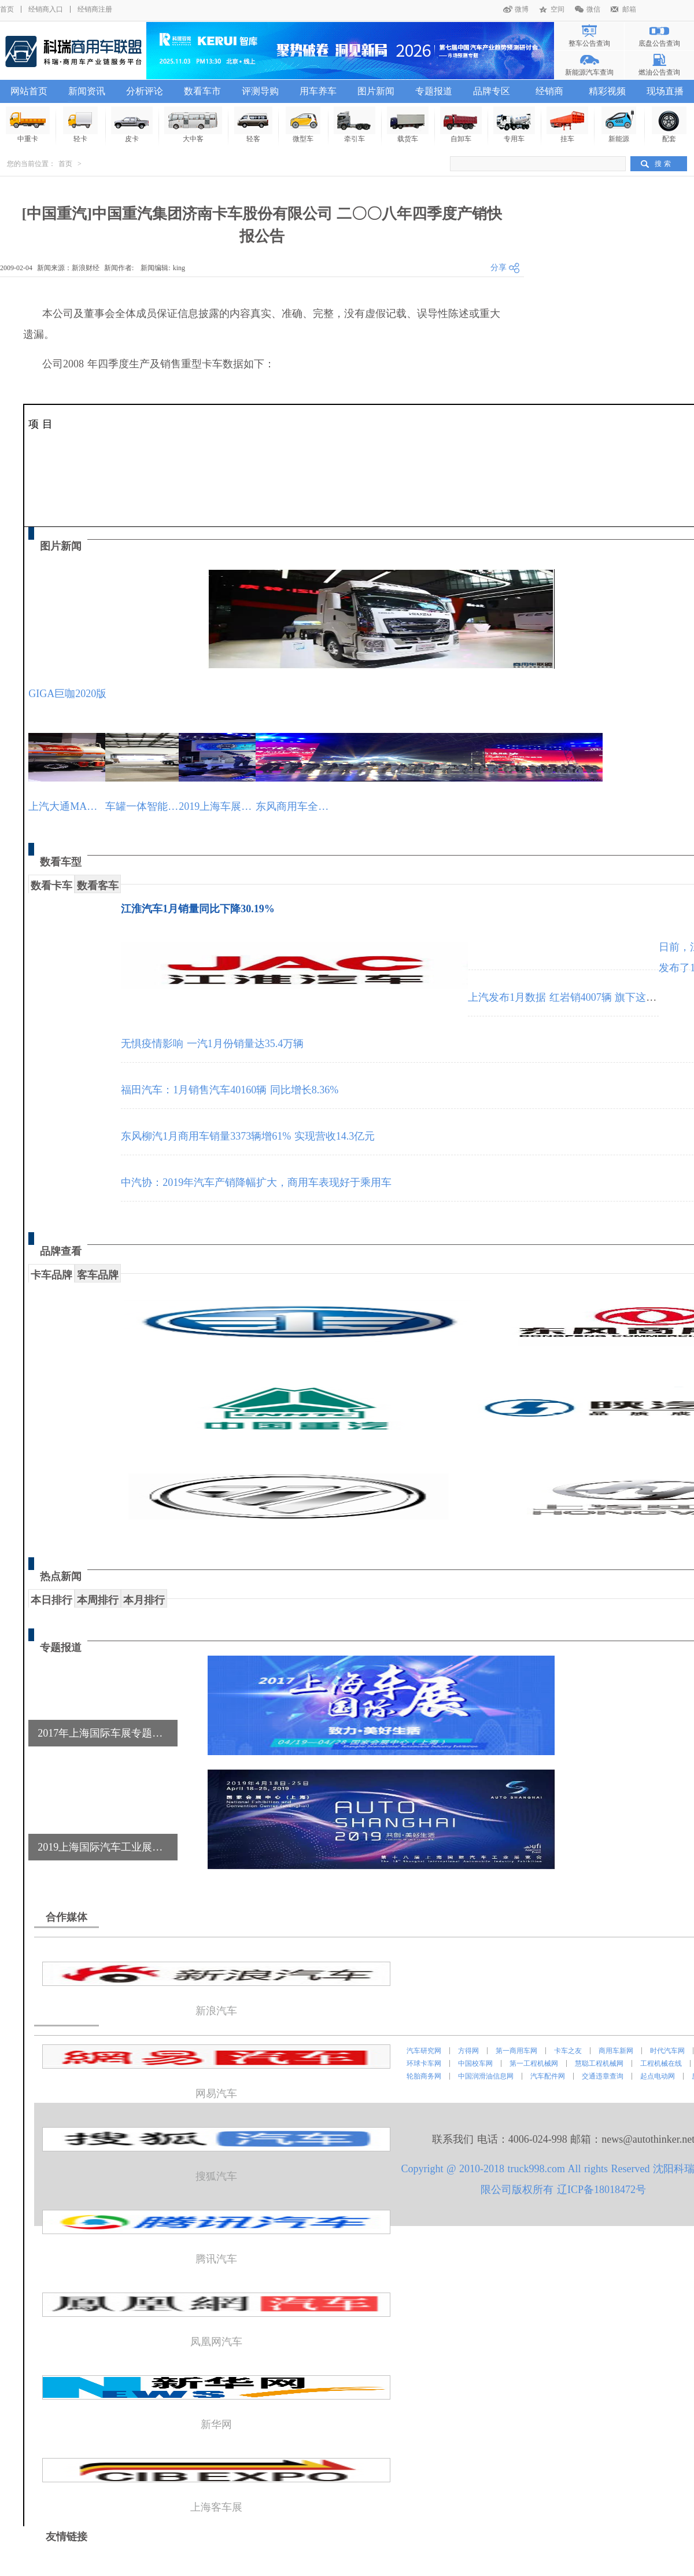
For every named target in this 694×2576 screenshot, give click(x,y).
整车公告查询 (589, 43)
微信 (593, 9)
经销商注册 (94, 9)
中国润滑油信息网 (486, 2076)
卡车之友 (568, 2050)
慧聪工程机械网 (599, 2063)
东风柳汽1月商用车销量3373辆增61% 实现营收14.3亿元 (248, 1136)
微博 (522, 9)
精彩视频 (607, 91)
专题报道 (433, 91)
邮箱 (629, 9)
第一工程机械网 (534, 2063)
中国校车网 (475, 2063)
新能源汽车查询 (589, 72)
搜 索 (663, 164)
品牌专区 (491, 91)
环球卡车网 (424, 2063)
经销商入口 (45, 9)
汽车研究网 (424, 2050)
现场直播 (665, 91)
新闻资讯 (86, 91)
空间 (557, 9)
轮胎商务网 (424, 2076)
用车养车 (318, 91)
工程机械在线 (661, 2063)
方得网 (468, 2050)
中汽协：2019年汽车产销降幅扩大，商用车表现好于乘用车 (256, 1182)
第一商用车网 (516, 2050)
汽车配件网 (547, 2076)
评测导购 (260, 91)
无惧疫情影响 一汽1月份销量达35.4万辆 (212, 1043)
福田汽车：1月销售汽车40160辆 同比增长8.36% (229, 1090)
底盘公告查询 (659, 43)
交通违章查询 (602, 2076)
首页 (7, 9)
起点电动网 (657, 2076)
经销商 (549, 91)
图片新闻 (375, 91)
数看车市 (202, 91)
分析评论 (144, 91)
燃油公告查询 (659, 72)
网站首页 (28, 91)
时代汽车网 (667, 2050)
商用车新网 (616, 2050)
